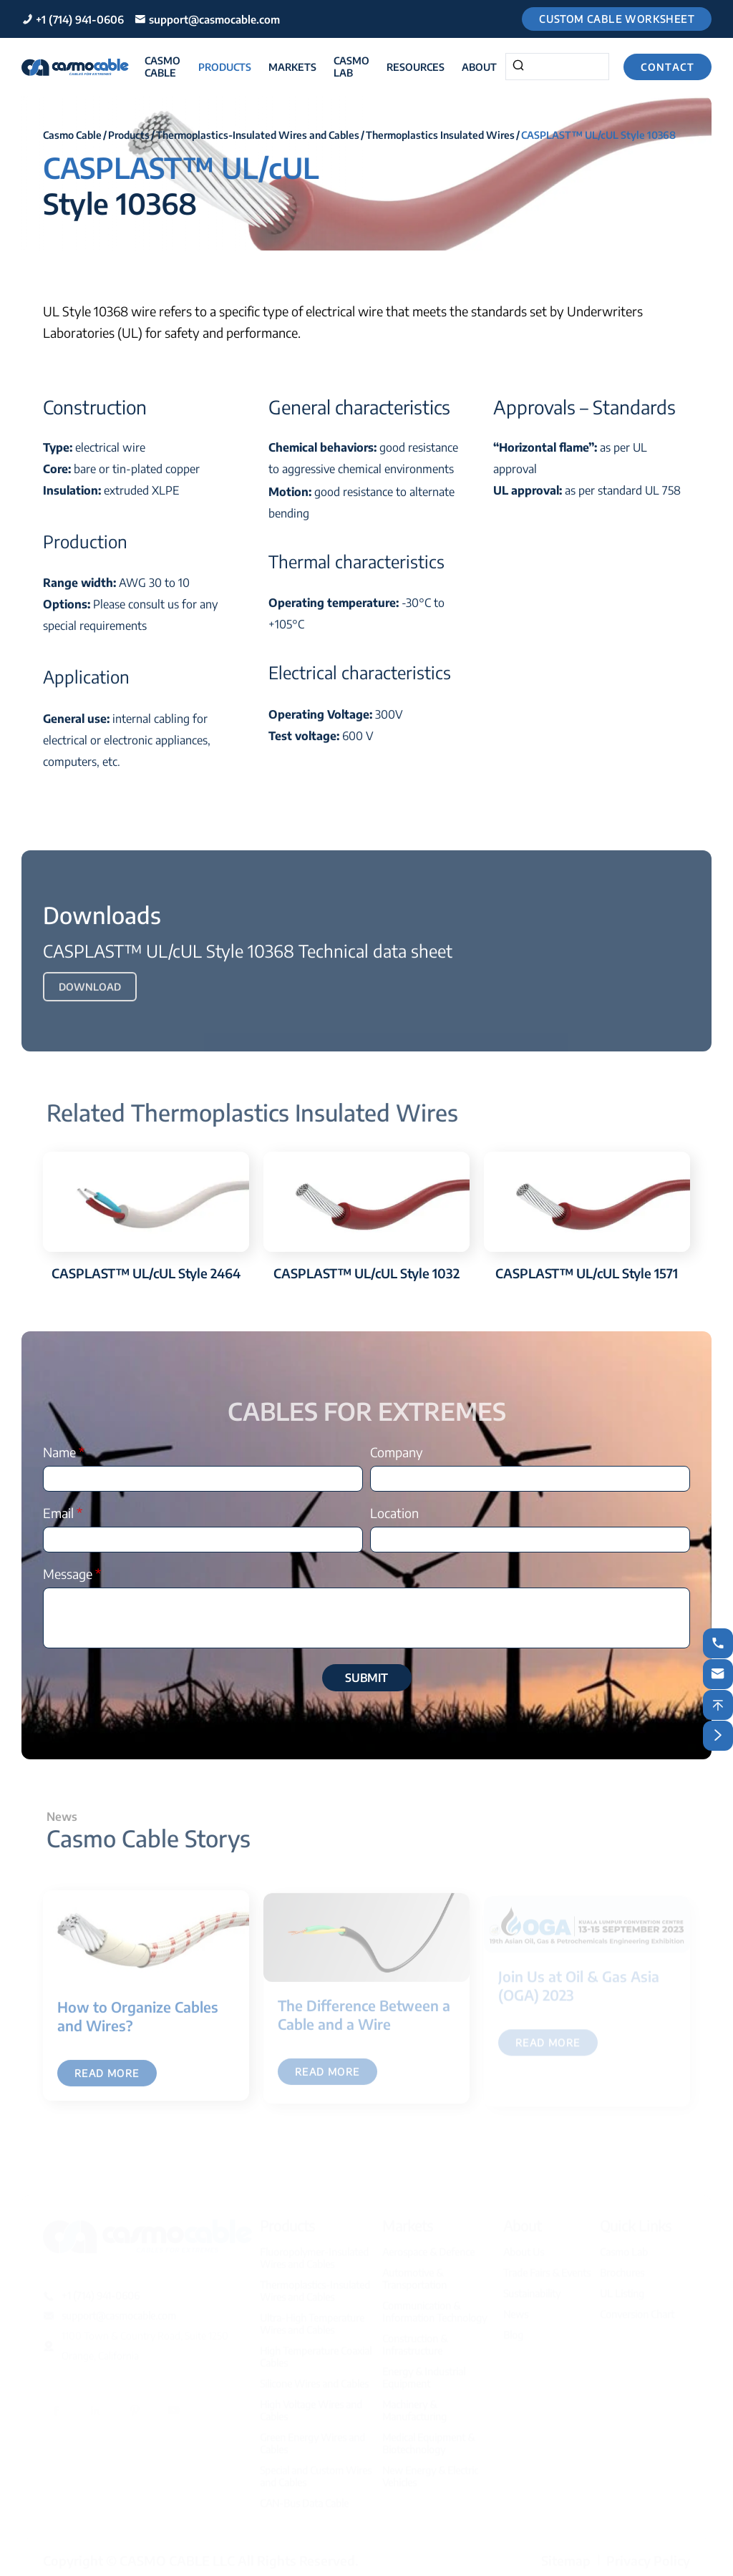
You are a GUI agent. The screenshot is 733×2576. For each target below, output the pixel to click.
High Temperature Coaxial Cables (316, 2351)
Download (90, 992)
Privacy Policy (648, 2555)
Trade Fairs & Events (547, 2267)
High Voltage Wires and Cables (311, 2405)
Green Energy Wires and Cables (312, 2438)
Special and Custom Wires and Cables (316, 2471)
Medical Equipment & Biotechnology (428, 2438)
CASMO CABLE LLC (177, 2555)
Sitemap (566, 2555)
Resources (416, 67)
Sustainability (531, 2288)
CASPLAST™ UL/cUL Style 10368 (598, 135)
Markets (292, 67)
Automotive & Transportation (414, 2273)
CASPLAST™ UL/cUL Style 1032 (366, 1273)
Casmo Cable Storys (154, 1838)
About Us (523, 2246)
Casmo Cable (162, 66)
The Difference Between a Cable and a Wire (364, 2019)
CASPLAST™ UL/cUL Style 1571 (586, 1273)
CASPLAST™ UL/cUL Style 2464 (146, 1273)
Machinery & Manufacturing (414, 2405)
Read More (107, 2080)
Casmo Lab (351, 66)
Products (224, 67)
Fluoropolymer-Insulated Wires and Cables (314, 2252)
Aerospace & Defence (428, 2246)
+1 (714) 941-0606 (80, 19)
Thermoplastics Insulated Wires (440, 135)
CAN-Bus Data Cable (304, 2498)
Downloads (102, 919)
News (515, 2309)
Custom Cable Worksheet (616, 19)
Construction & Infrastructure (414, 2339)
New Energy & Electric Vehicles (430, 2471)
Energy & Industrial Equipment (423, 2372)
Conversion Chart (637, 2309)
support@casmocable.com (214, 19)
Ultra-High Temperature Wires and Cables (312, 2318)
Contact (667, 67)
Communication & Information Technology (434, 2306)
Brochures (622, 2267)
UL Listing (622, 2288)
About (479, 67)
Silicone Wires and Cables (314, 2378)
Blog (513, 2329)
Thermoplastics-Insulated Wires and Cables (257, 135)
